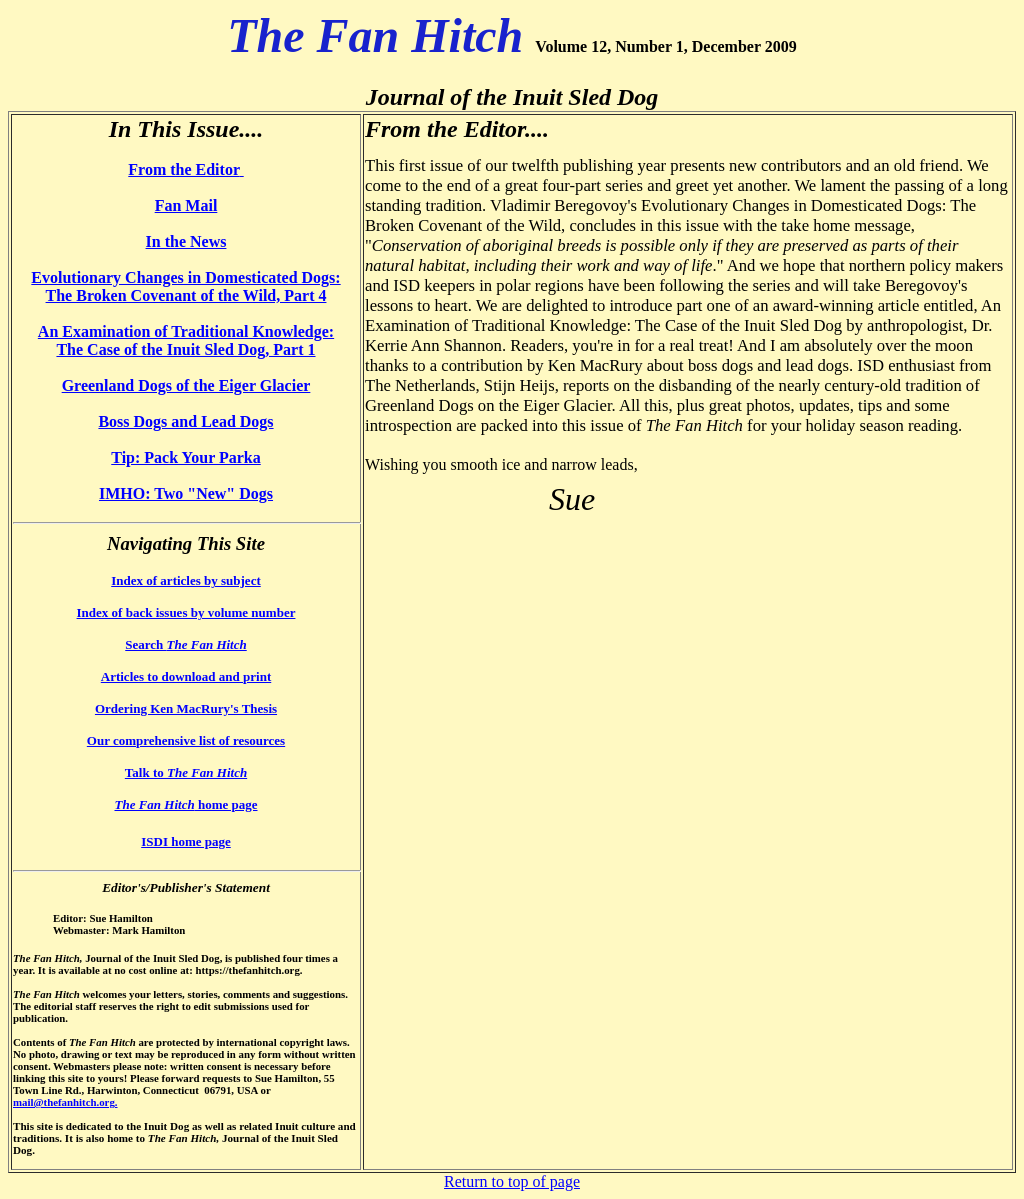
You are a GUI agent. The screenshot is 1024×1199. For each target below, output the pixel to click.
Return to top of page (512, 1181)
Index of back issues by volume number (186, 612)
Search (185, 644)
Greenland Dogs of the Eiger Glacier (186, 385)
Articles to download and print (186, 676)
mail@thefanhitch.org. (65, 1102)
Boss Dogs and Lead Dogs (185, 421)
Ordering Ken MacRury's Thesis (186, 708)
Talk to (186, 772)
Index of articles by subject (186, 580)
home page (185, 804)
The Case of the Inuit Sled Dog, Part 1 (185, 349)
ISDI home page (186, 841)
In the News (186, 241)
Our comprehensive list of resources (186, 740)
